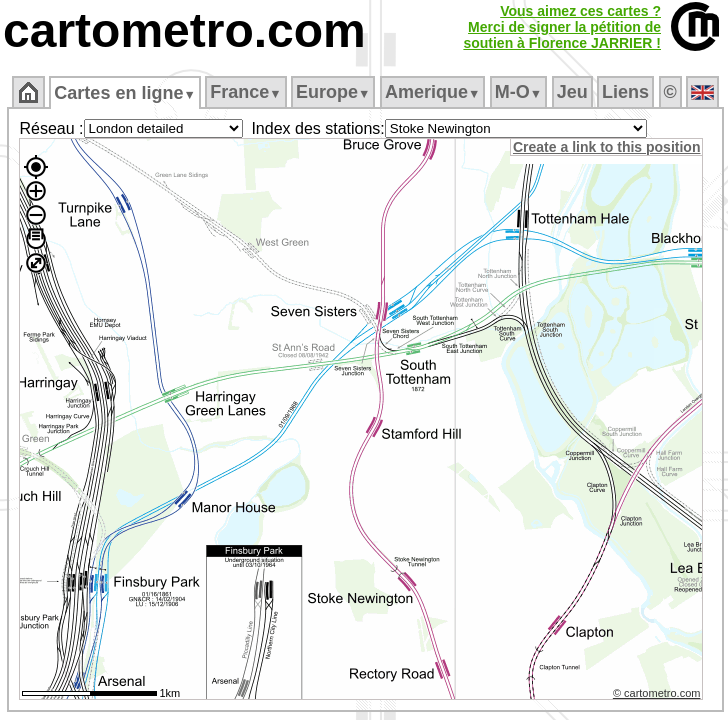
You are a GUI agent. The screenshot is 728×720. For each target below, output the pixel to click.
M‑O (518, 92)
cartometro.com (184, 30)
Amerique (432, 92)
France (245, 92)
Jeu (572, 92)
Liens (625, 92)
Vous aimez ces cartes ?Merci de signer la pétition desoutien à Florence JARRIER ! (562, 27)
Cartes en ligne (124, 93)
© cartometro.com (657, 693)
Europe (333, 92)
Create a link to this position (606, 147)
